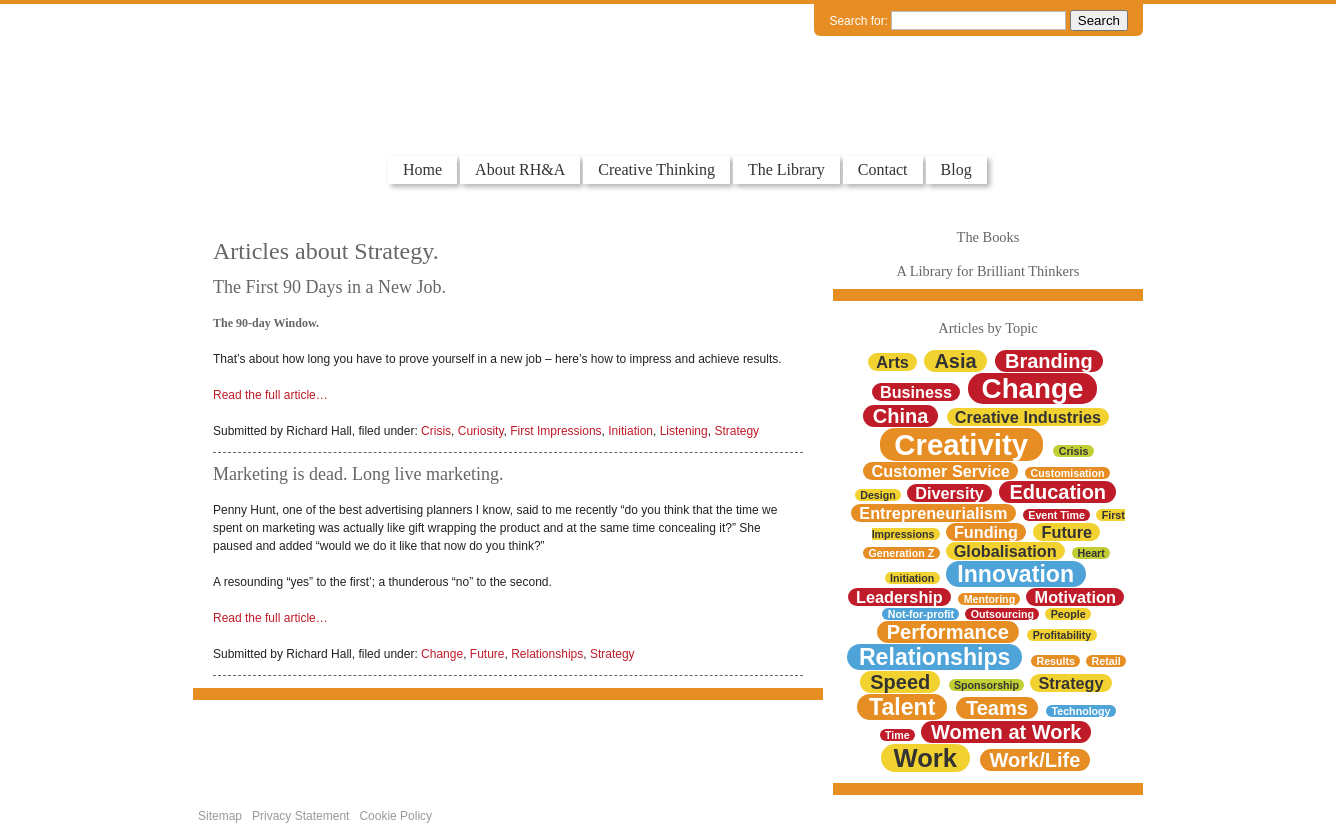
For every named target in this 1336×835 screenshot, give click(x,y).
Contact (883, 169)
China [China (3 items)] (901, 416)
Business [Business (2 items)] (916, 392)
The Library (786, 169)
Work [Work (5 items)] (925, 758)
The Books (988, 237)
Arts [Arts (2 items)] (892, 362)
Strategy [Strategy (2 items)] (1071, 683)
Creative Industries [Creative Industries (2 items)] (1028, 417)
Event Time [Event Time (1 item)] (1056, 515)
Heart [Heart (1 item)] (1091, 553)
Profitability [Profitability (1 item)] (1062, 635)
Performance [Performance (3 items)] (948, 632)
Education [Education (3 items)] (1057, 492)
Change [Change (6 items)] (1033, 388)
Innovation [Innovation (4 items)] (1015, 574)
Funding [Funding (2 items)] (986, 532)
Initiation (630, 431)
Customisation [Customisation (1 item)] (1068, 473)
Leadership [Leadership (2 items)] (899, 597)
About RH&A (520, 169)
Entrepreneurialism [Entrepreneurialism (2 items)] (933, 513)
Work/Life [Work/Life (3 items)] (1035, 760)
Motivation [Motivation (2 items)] (1075, 597)
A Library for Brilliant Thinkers (988, 271)
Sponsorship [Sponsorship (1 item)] (986, 685)
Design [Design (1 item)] (878, 495)
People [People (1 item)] (1068, 614)
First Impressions (555, 431)
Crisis (436, 431)
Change (442, 654)
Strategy (736, 431)
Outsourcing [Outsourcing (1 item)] (1002, 614)
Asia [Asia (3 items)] (955, 361)
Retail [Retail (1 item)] (1106, 661)
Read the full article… (270, 395)
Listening (684, 431)
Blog (956, 169)
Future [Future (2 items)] (1067, 532)
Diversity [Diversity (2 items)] (949, 493)
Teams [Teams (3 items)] (997, 708)
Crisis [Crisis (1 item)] (1074, 451)
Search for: (858, 21)
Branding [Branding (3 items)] (1049, 361)
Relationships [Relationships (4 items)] (935, 657)
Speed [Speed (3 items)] (900, 682)
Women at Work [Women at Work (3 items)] (1006, 732)
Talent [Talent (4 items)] (902, 707)
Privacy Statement (300, 816)
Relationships (547, 654)
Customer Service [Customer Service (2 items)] (941, 471)
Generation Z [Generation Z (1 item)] (902, 553)
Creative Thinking (656, 169)
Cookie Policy (395, 816)
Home (422, 169)
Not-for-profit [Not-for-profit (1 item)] (921, 614)
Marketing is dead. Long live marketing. (358, 474)
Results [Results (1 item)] (1055, 661)
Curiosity (481, 431)
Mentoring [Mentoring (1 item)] (990, 599)
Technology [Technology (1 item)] (1081, 711)
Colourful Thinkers (297, 118)
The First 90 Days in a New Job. (329, 287)
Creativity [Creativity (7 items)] (961, 444)
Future (487, 654)
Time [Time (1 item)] (897, 735)
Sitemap (220, 816)
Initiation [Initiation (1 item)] (912, 578)
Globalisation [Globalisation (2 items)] (1005, 551)
